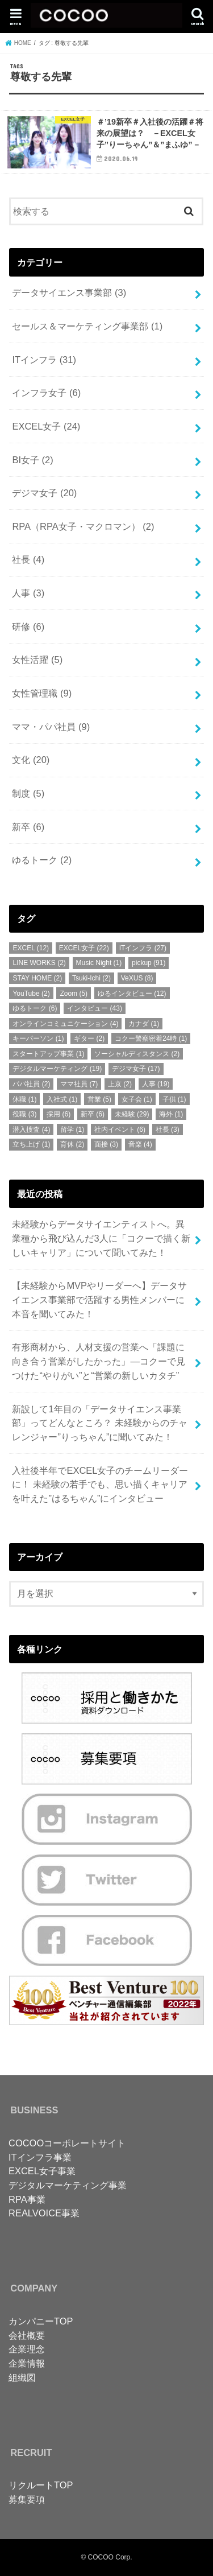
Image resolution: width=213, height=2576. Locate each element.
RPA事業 (27, 2199)
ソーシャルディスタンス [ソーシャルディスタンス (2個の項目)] (136, 1054)
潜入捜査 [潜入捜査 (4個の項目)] (31, 1130)
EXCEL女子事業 (42, 2171)
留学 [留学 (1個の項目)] (72, 1130)
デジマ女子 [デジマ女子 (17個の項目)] (136, 1069)
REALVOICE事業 (44, 2213)
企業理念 (27, 2349)
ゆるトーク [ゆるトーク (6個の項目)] (34, 1008)
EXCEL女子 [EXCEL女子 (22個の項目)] (84, 948)
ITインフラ (44, 360)
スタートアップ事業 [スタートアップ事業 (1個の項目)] (48, 1054)
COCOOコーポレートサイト (67, 2143)
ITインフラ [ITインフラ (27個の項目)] (142, 948)
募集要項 (27, 2499)
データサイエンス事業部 (69, 292)
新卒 (28, 827)
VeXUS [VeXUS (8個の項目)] (137, 978)
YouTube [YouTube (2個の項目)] (30, 994)
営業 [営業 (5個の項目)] (99, 1099)
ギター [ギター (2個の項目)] (89, 1038)
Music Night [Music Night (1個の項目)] (99, 963)
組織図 (22, 2377)
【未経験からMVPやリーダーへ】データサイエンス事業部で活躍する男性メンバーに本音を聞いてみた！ (99, 1299)
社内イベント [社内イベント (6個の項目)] (119, 1130)
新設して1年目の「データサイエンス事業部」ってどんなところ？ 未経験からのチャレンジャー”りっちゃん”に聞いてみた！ (99, 1423)
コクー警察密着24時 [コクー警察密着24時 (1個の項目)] (151, 1038)
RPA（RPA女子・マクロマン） (83, 526)
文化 (30, 760)
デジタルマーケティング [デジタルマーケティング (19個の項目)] (57, 1069)
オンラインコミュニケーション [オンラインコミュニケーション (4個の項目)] (65, 1024)
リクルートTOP (41, 2485)
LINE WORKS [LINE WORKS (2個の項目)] (38, 963)
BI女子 (32, 460)
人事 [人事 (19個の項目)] (156, 1084)
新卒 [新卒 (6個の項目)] (93, 1114)
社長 (28, 559)
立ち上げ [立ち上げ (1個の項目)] (31, 1144)
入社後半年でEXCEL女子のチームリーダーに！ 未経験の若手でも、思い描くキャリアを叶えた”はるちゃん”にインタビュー (100, 1484)
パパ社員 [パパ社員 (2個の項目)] (31, 1084)
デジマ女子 (44, 493)
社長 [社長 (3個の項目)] (167, 1130)
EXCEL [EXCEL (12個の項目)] (30, 948)
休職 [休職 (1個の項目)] (24, 1099)
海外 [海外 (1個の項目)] (171, 1114)
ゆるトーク (42, 860)
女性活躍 (37, 659)
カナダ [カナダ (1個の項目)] (143, 1024)
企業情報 (27, 2363)
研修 (28, 626)
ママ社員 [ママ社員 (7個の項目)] (79, 1084)
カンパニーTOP (41, 2321)
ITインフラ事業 (40, 2157)
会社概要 (27, 2335)
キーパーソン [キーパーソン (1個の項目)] (38, 1038)
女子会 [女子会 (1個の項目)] (137, 1099)
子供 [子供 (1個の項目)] (174, 1099)
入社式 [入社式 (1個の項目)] (62, 1099)
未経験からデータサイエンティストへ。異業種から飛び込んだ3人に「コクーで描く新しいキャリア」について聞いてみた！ (101, 1238)
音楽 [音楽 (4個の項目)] (140, 1144)
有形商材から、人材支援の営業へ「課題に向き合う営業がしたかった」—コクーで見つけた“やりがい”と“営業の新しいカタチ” (98, 1361)
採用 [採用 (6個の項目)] (58, 1114)
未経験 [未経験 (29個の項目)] (132, 1114)
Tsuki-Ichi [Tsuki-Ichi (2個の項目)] (91, 978)
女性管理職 (42, 693)
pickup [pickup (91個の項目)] (148, 963)
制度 (28, 793)
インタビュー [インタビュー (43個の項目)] (94, 1008)
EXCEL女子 (46, 426)
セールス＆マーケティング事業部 (87, 326)
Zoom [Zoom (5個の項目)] (73, 994)
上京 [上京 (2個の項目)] (120, 1084)
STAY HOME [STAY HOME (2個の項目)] (37, 978)
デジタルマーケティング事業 (68, 2185)
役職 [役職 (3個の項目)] (24, 1114)
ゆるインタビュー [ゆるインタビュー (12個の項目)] (132, 994)
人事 (28, 593)
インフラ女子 (46, 393)
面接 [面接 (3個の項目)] (106, 1144)
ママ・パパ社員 (51, 727)
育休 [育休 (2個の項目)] (72, 1144)
